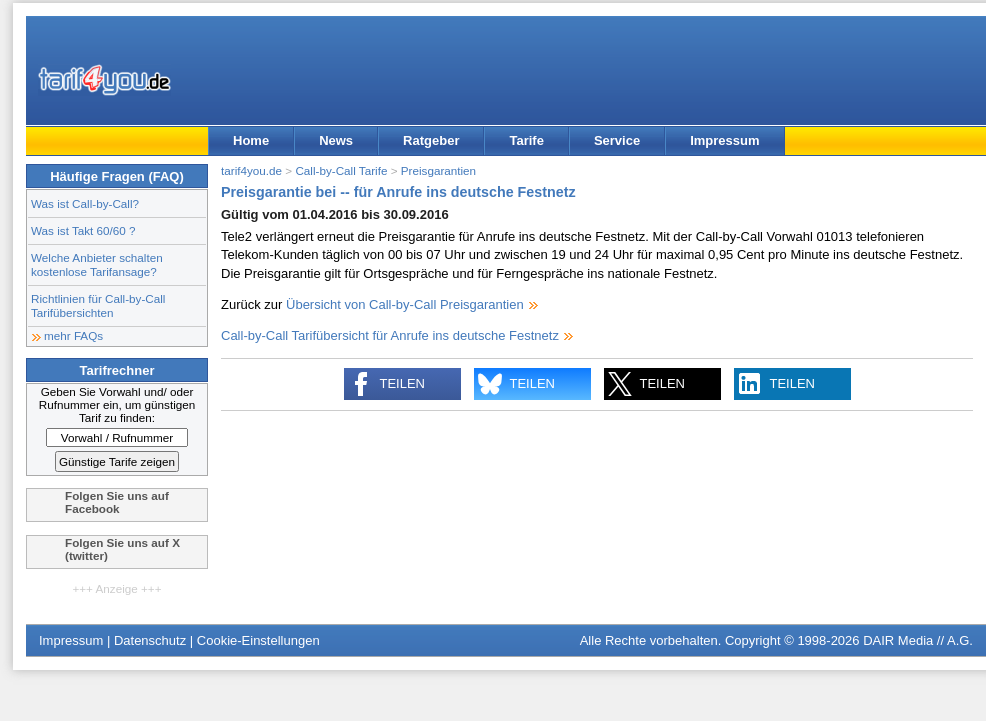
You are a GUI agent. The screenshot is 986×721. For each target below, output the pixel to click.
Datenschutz (150, 640)
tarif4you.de (251, 170)
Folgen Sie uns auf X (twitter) (122, 549)
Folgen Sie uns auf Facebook (117, 502)
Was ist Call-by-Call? (85, 203)
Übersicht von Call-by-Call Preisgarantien (405, 304)
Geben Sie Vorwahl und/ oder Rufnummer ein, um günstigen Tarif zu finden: (117, 404)
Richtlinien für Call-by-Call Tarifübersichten (98, 305)
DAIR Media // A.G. (918, 640)
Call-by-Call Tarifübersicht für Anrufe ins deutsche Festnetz (390, 335)
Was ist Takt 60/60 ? (83, 230)
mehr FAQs (73, 335)
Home (251, 140)
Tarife (526, 140)
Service (617, 140)
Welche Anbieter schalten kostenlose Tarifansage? (97, 264)
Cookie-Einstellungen (258, 640)
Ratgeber (431, 140)
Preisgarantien (438, 170)
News (336, 140)
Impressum (724, 140)
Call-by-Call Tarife (341, 170)
